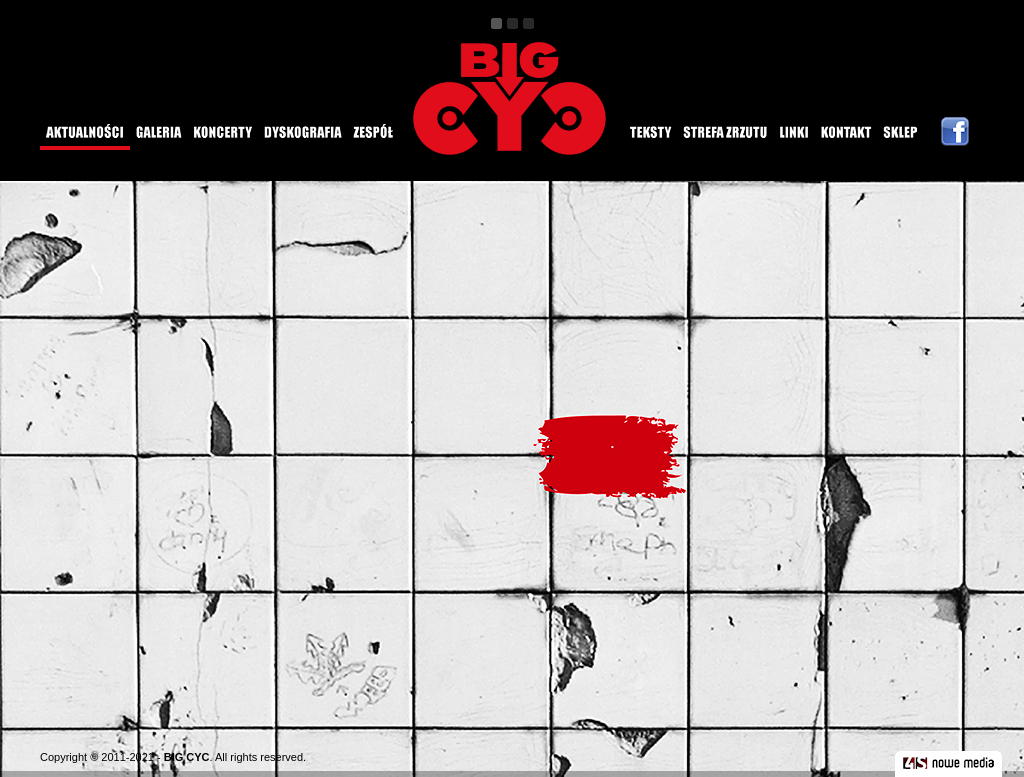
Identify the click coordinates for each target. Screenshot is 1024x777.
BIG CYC (187, 757)
